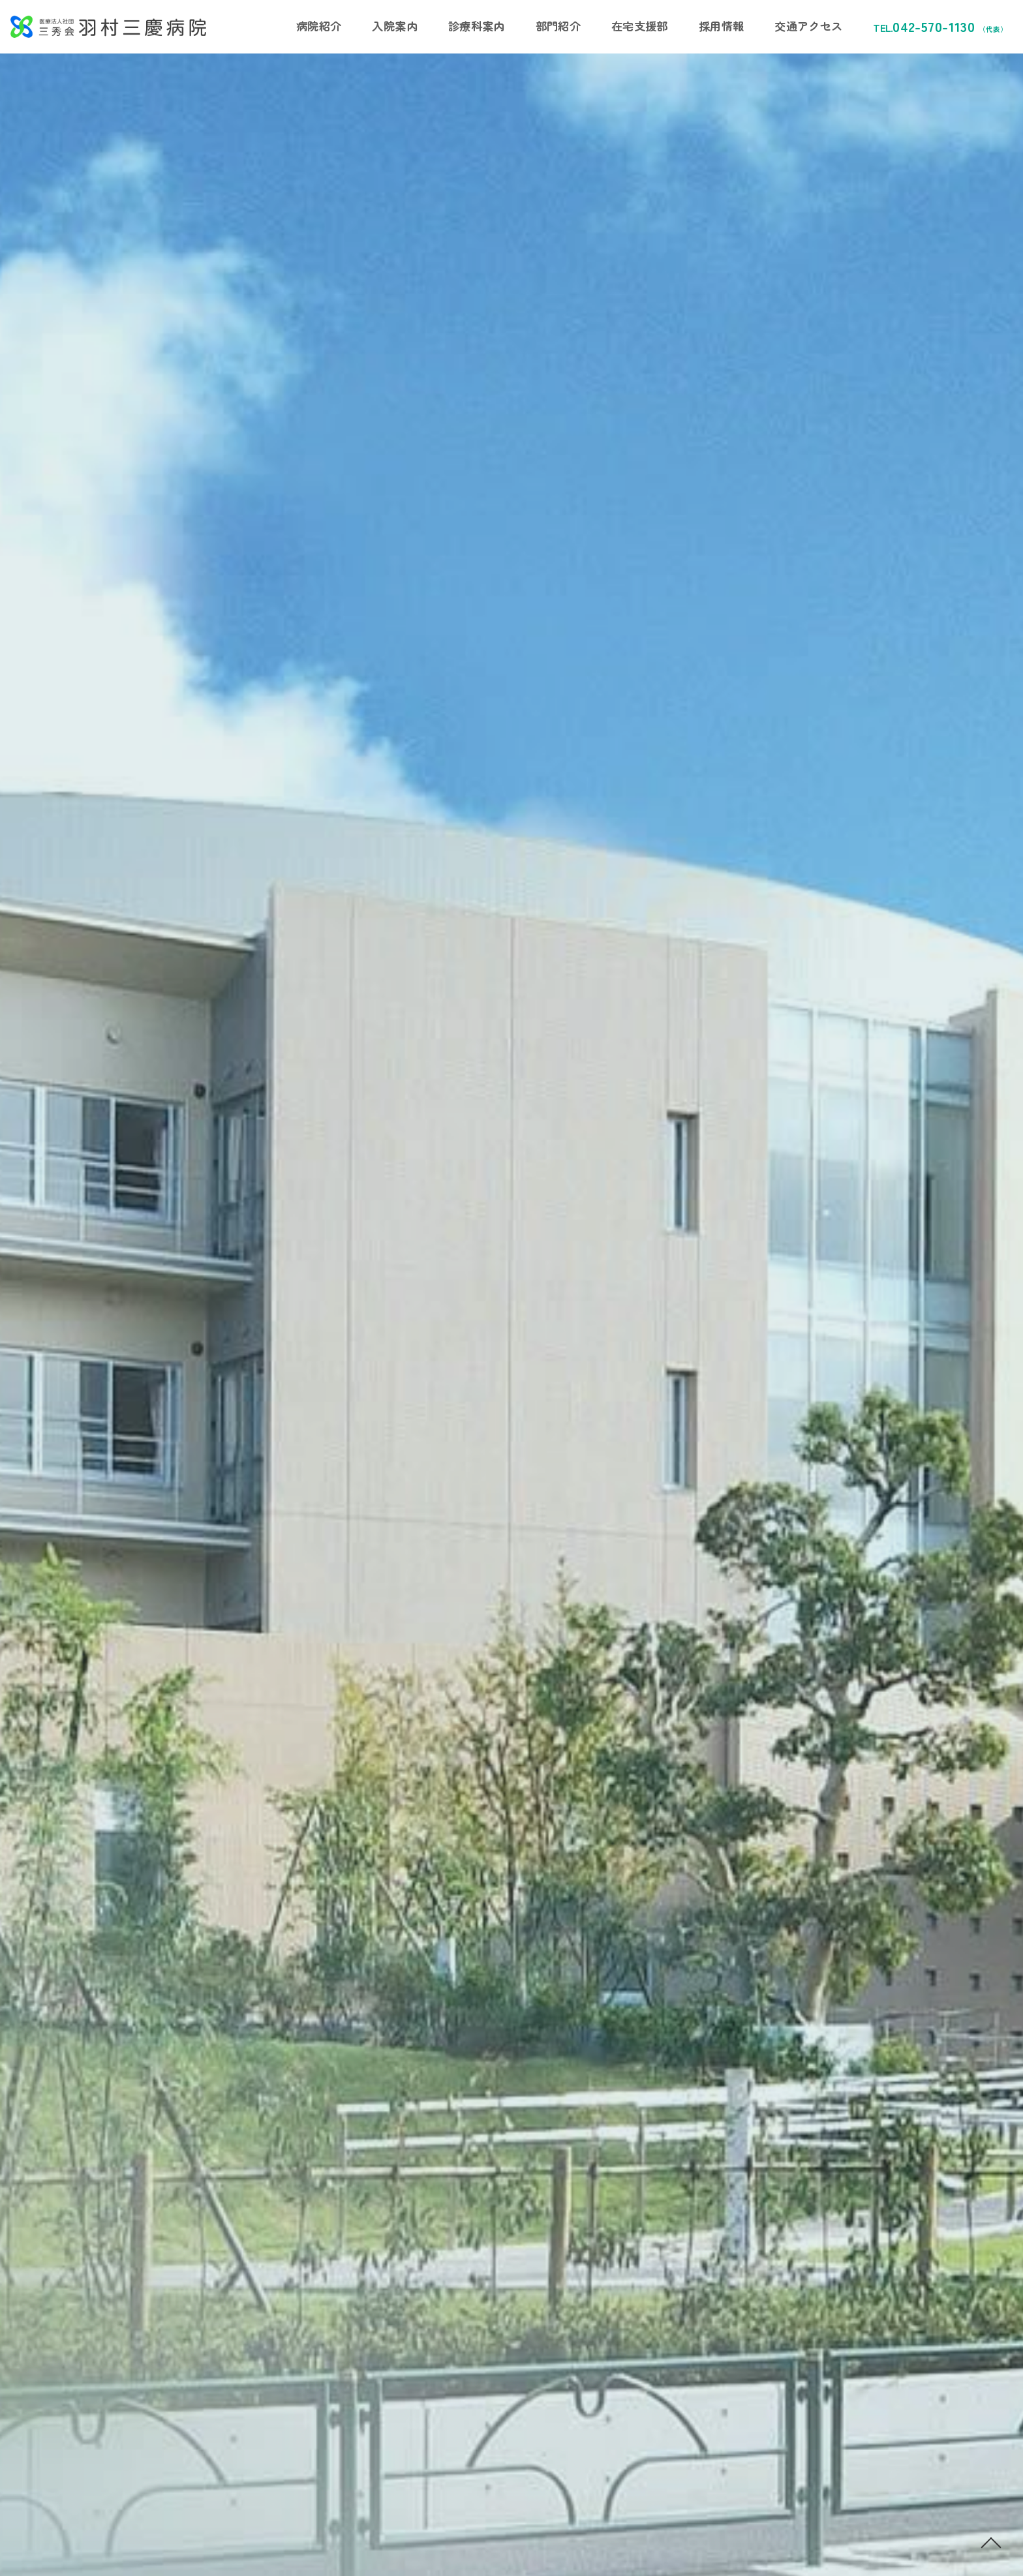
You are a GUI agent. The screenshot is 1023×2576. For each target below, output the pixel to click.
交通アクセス (808, 26)
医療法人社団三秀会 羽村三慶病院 (108, 26)
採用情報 (721, 26)
